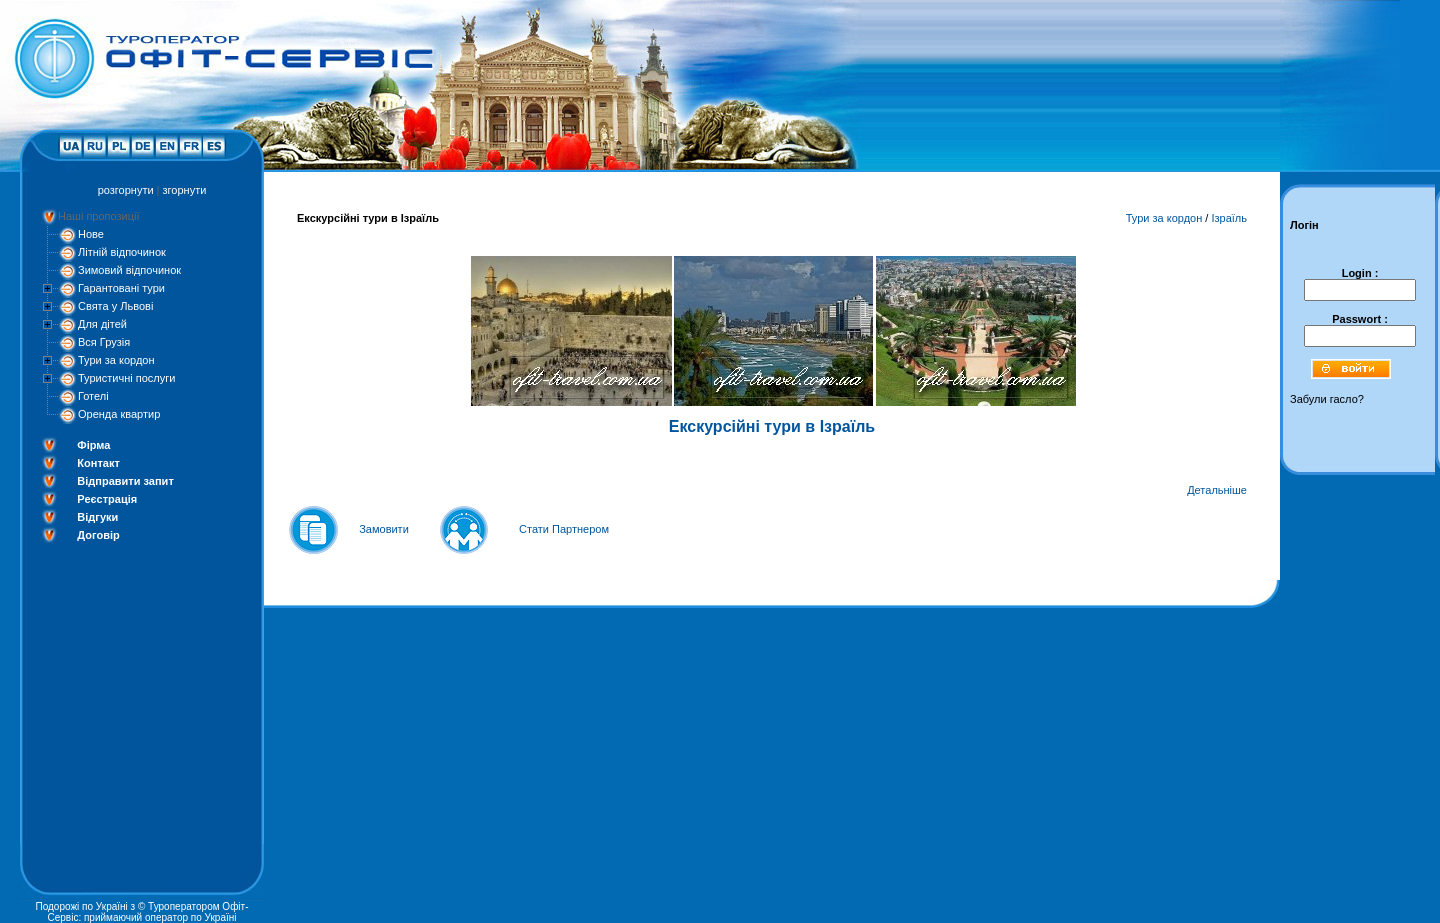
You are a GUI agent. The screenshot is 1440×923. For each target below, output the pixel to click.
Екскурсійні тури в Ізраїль (772, 426)
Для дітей (102, 324)
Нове (91, 234)
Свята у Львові (115, 306)
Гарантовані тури (121, 288)
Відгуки (97, 517)
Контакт (98, 463)
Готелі (93, 396)
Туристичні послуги (126, 378)
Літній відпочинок (122, 252)
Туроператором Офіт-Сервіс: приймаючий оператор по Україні (148, 912)
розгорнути (126, 190)
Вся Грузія (104, 342)
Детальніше (1217, 490)
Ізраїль (1229, 218)
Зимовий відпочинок (129, 270)
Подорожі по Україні (81, 906)
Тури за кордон (116, 360)
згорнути (185, 190)
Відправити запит (125, 481)
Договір (98, 535)
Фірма (93, 445)
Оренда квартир (119, 414)
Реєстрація (107, 499)
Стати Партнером (564, 529)
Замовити (384, 529)
